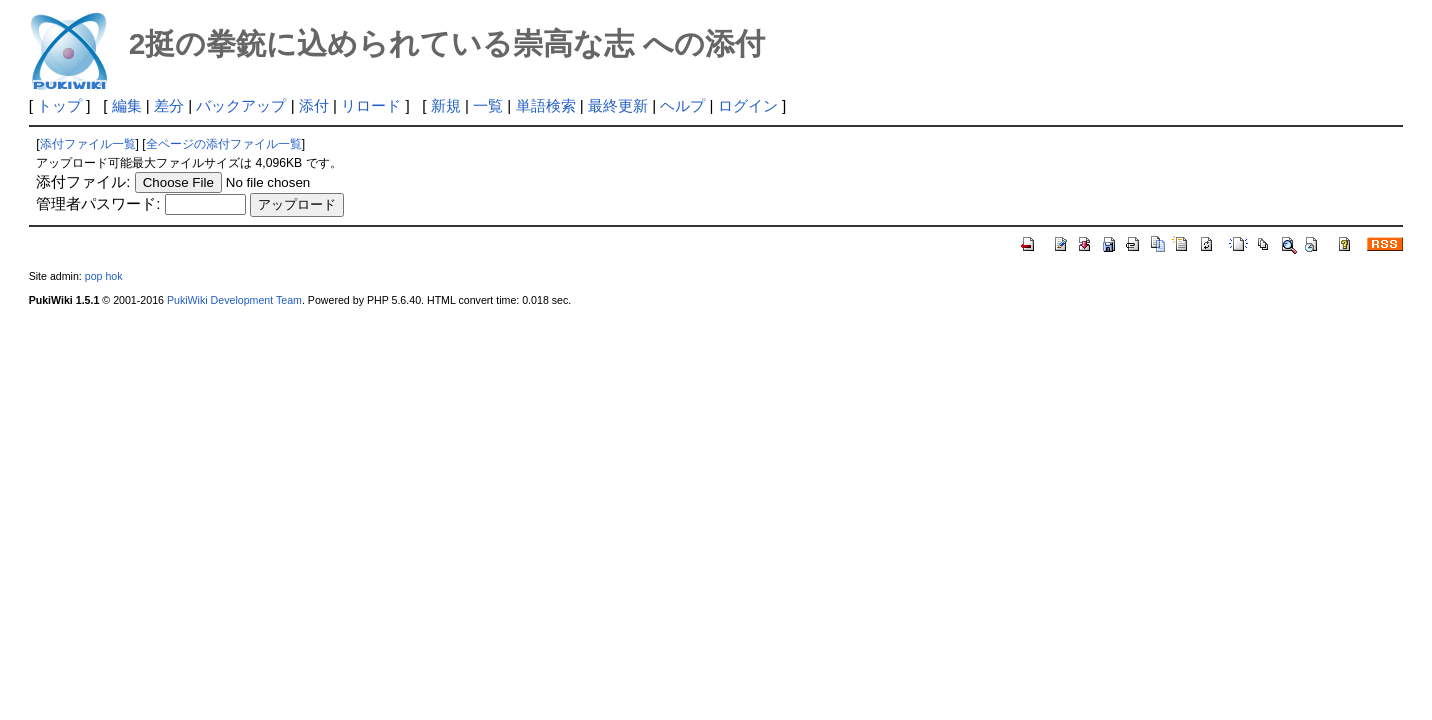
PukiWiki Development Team (234, 300)
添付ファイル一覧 (88, 144)
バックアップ (241, 105)
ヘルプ (682, 105)
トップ (59, 105)
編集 (127, 105)
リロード (371, 105)
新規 (446, 105)
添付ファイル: (83, 181)
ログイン (748, 105)
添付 (314, 105)
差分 (169, 105)
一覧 (488, 105)
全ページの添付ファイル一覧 (224, 144)
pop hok (104, 276)
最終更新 (618, 105)
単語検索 (546, 105)
